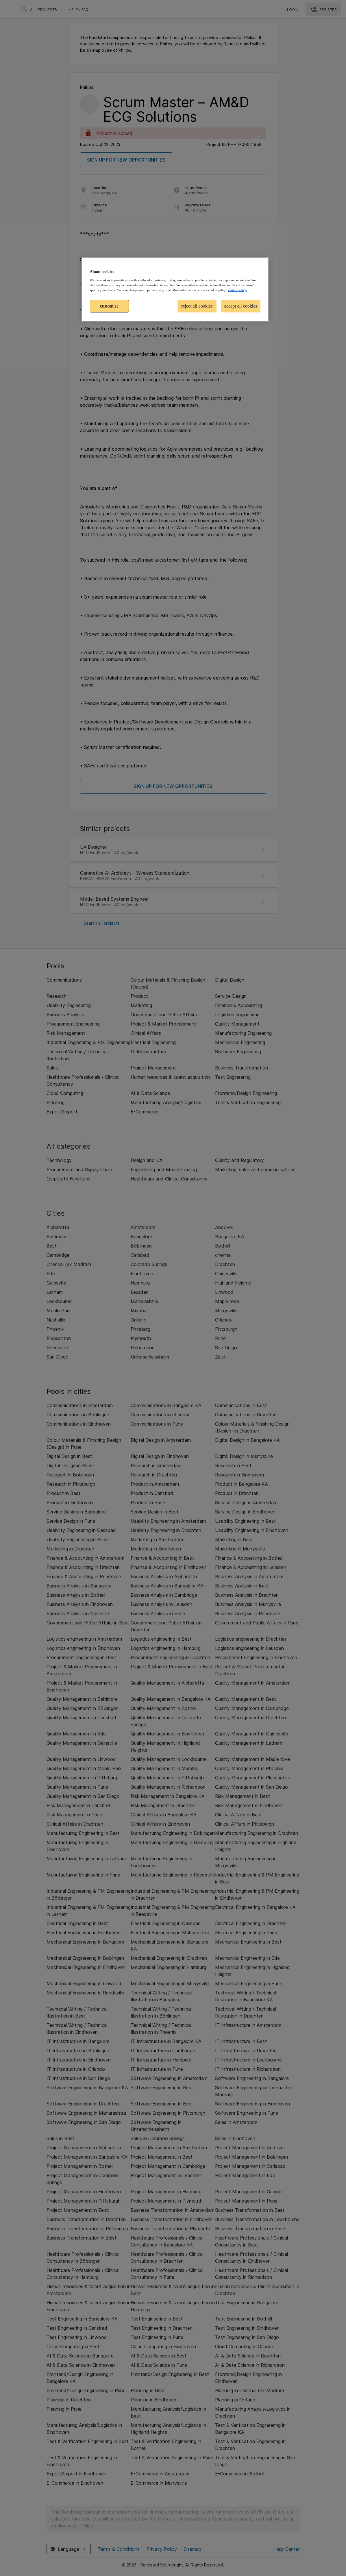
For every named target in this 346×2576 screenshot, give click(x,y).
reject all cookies (196, 306)
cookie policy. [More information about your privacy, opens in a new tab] (237, 290)
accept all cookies (240, 306)
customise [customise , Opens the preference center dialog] (109, 306)
